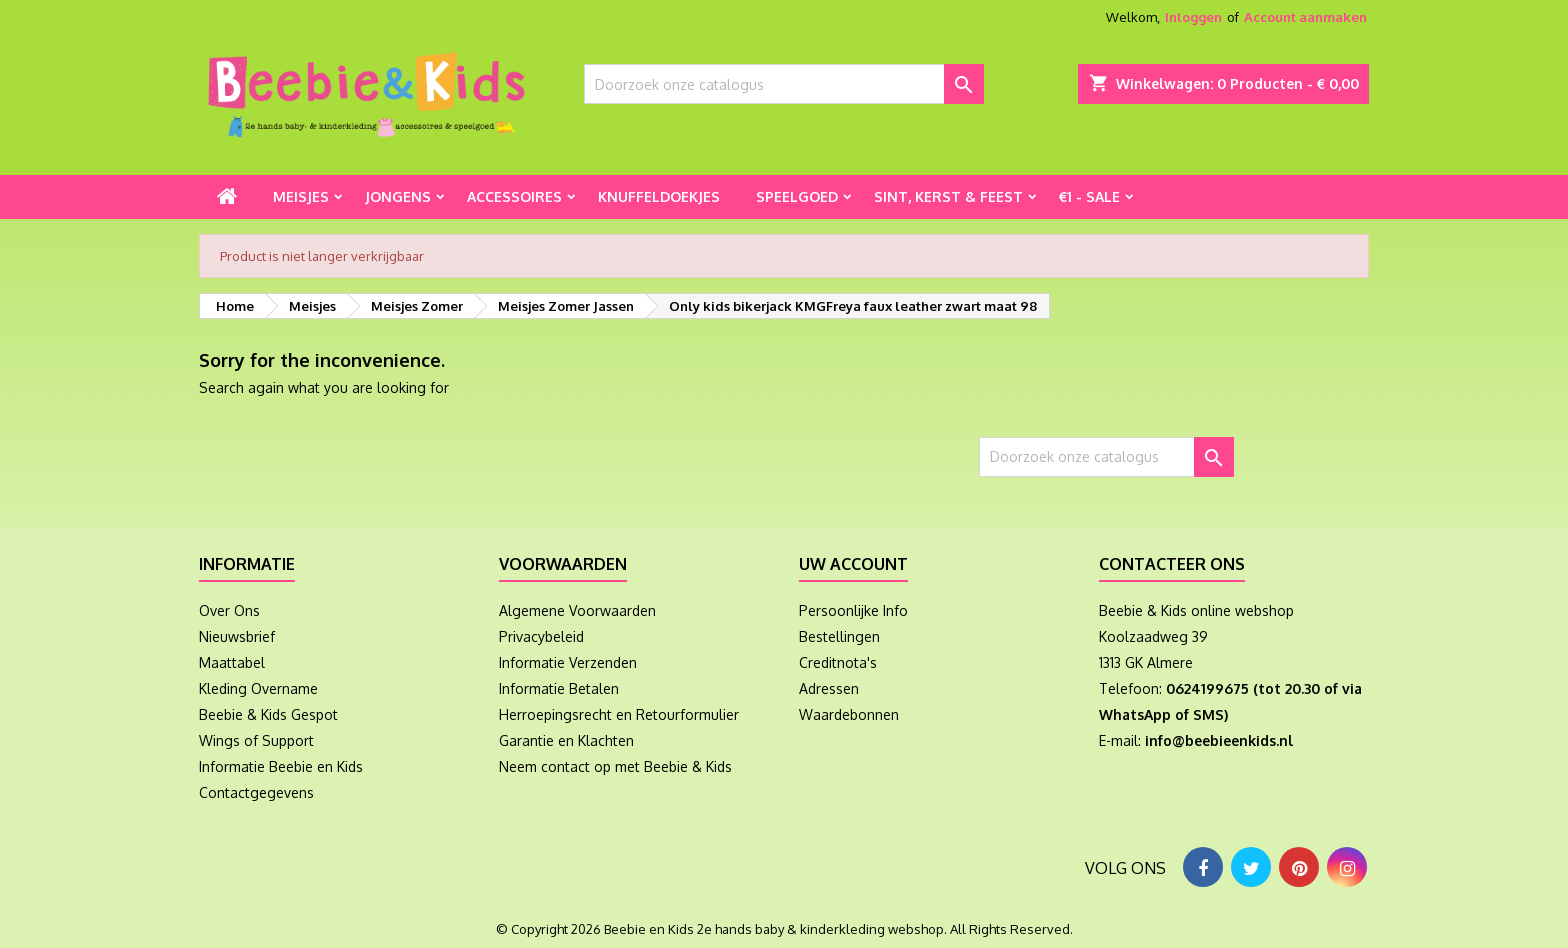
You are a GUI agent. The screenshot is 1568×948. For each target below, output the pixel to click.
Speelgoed (797, 196)
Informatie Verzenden (568, 662)
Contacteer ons (1172, 564)
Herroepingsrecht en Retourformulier (619, 714)
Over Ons (229, 610)
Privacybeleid (541, 636)
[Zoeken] (784, 84)
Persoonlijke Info (853, 610)
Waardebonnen (849, 714)
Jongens (398, 196)
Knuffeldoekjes (659, 196)
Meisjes (301, 196)
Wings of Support (256, 740)
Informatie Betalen (559, 688)
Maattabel (232, 662)
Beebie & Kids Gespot (268, 714)
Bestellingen (839, 636)
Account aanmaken (1305, 17)
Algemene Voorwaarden (577, 610)
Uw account (853, 564)
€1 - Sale (1089, 196)
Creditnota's (838, 662)
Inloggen (1193, 17)
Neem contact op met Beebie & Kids (615, 766)
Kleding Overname (258, 688)
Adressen (829, 688)
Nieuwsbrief (237, 636)
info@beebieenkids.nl (1219, 740)
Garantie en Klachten (566, 740)
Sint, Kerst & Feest (948, 196)
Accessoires (514, 196)
